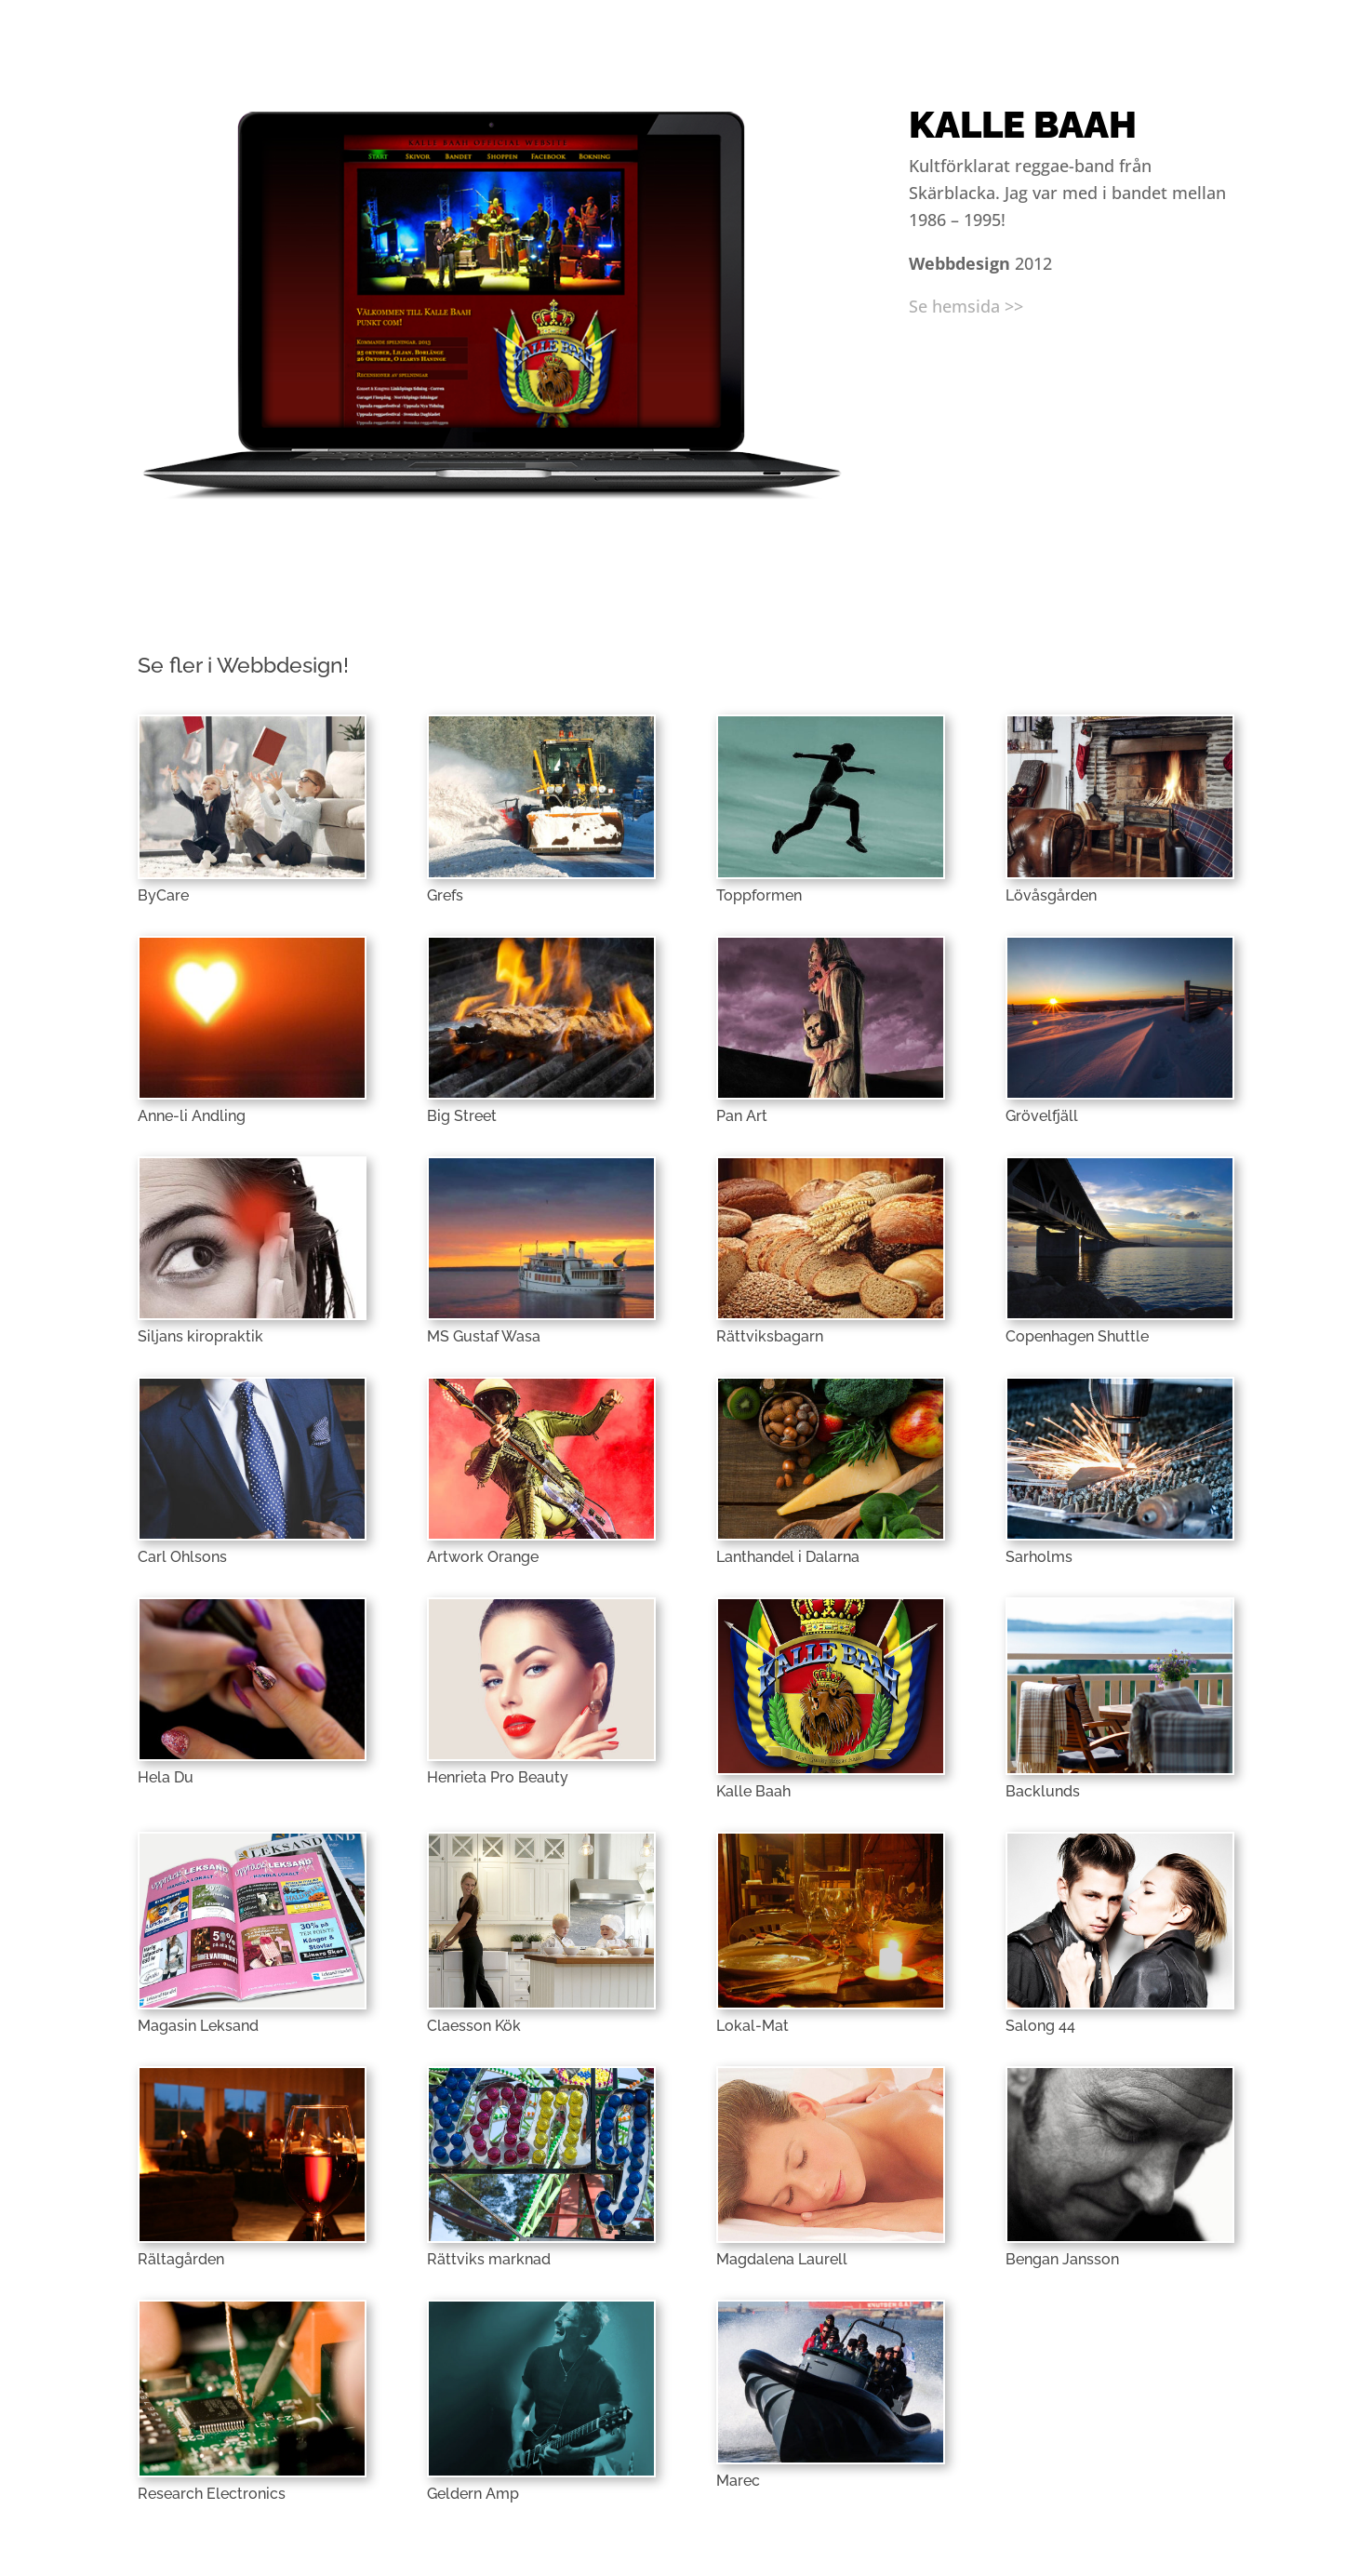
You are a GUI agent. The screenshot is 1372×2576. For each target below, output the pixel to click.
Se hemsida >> (966, 306)
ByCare (163, 895)
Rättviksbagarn (769, 1336)
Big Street (462, 1116)
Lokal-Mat (752, 2026)
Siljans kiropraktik (200, 1336)
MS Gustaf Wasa (483, 1336)
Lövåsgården (1051, 895)
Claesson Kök (474, 2026)
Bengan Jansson (1062, 2259)
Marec (738, 2480)
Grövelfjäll (1042, 1116)
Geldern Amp (473, 2494)
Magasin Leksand (198, 2026)
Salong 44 (1040, 2026)
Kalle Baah (753, 1791)
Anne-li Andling (192, 1116)
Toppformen (759, 895)
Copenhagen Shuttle (1077, 1336)
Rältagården (181, 2259)
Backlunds (1043, 1791)
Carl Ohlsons (182, 1557)
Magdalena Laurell (781, 2259)
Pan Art (741, 1116)
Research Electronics (212, 2494)
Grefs (445, 895)
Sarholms (1039, 1557)
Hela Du (165, 1777)
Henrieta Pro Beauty (497, 1777)
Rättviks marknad (489, 2259)
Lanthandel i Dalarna (787, 1557)
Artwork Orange (483, 1557)
